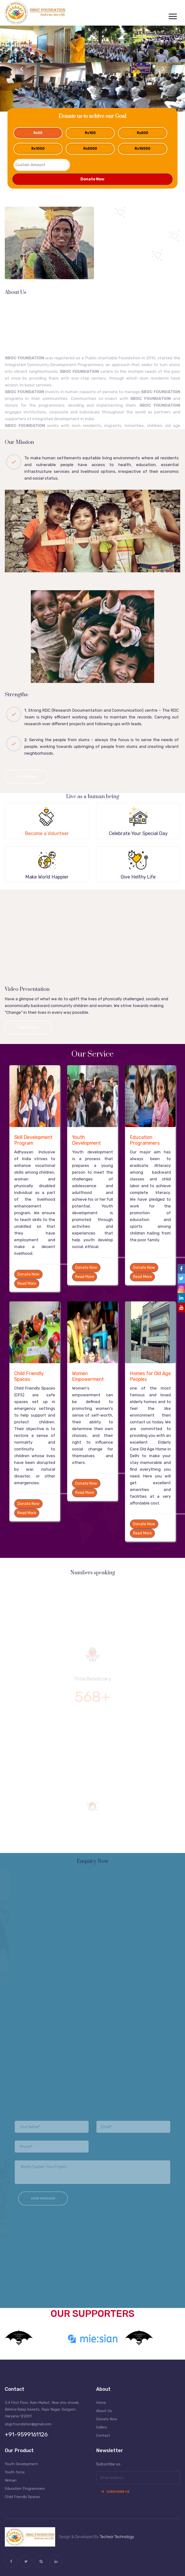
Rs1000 (38, 149)
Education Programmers (145, 1140)
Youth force (15, 2472)
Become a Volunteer (47, 833)
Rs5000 (90, 149)
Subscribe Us (115, 2491)
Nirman (10, 2480)
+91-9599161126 (26, 2434)
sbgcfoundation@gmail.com (28, 2424)
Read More (26, 1283)
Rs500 (142, 133)
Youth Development (86, 1140)
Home (101, 2402)
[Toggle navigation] (172, 17)
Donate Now (92, 179)
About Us (104, 2411)
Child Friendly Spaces (28, 1376)
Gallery (101, 2427)
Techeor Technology (117, 2536)
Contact (103, 2435)
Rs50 (37, 133)
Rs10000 (142, 149)
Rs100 (90, 133)
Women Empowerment (88, 1376)
